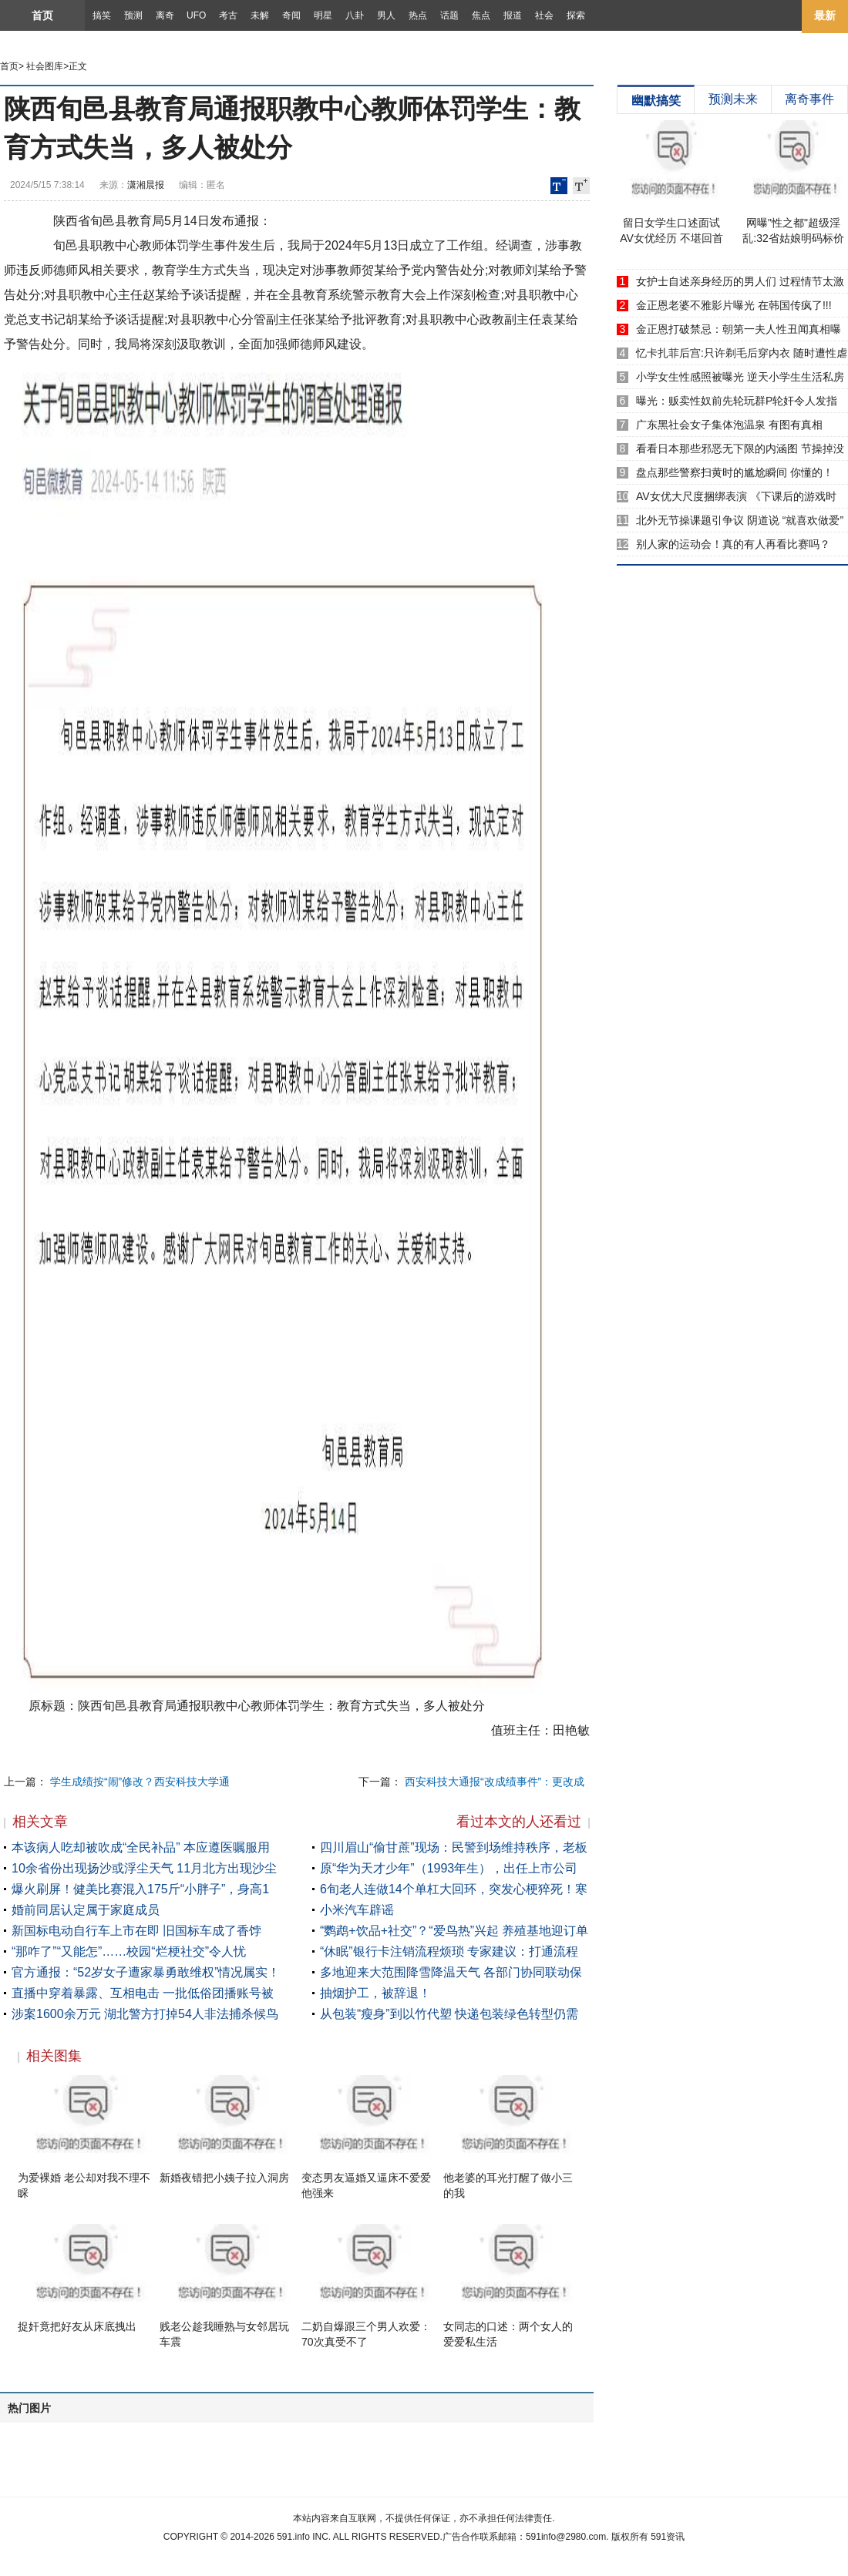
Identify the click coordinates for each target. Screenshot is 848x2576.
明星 (323, 15)
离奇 (165, 15)
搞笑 (102, 15)
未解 (260, 15)
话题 (449, 15)
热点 (418, 15)
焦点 (481, 15)
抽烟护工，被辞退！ (375, 1993)
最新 (825, 15)
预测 (133, 15)
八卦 (354, 15)
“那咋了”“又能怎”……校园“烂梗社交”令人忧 (129, 1951)
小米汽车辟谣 (357, 1909)
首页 (42, 15)
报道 (512, 15)
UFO (196, 15)
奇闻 (291, 15)
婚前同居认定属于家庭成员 (86, 1909)
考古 (228, 15)
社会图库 (44, 66)
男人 (386, 15)
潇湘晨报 (145, 185)
